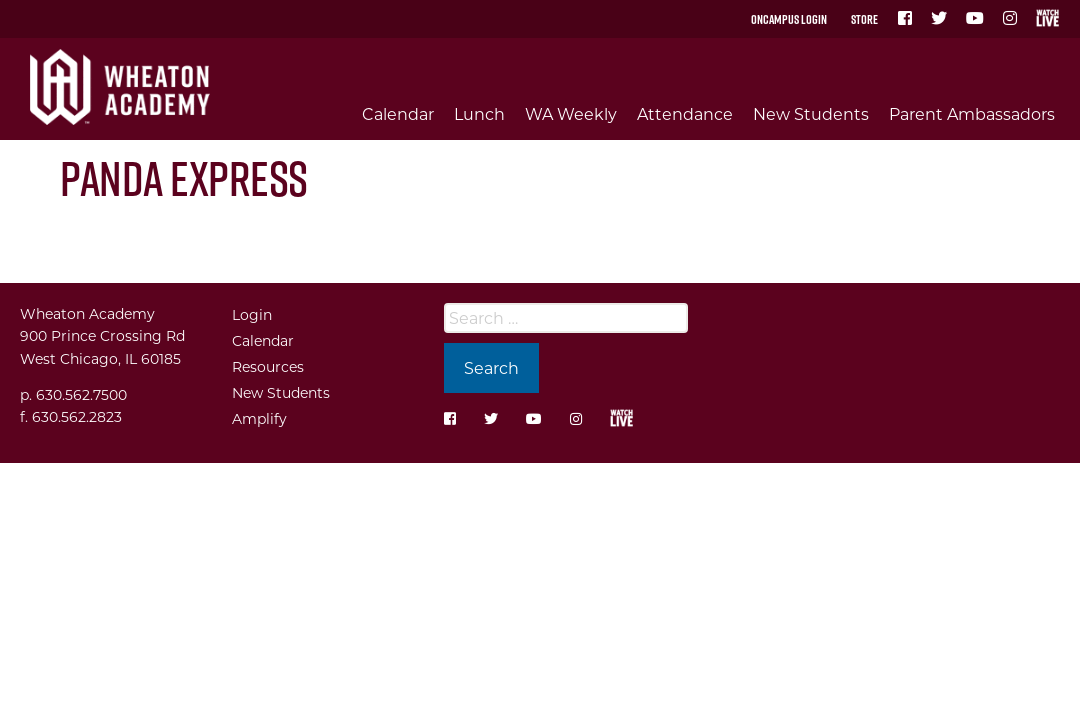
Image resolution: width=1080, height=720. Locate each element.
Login (252, 314)
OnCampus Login (789, 19)
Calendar (398, 113)
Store (864, 19)
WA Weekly (571, 113)
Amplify (259, 418)
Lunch (479, 113)
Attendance (685, 113)
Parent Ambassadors (972, 113)
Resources (268, 366)
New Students (811, 113)
